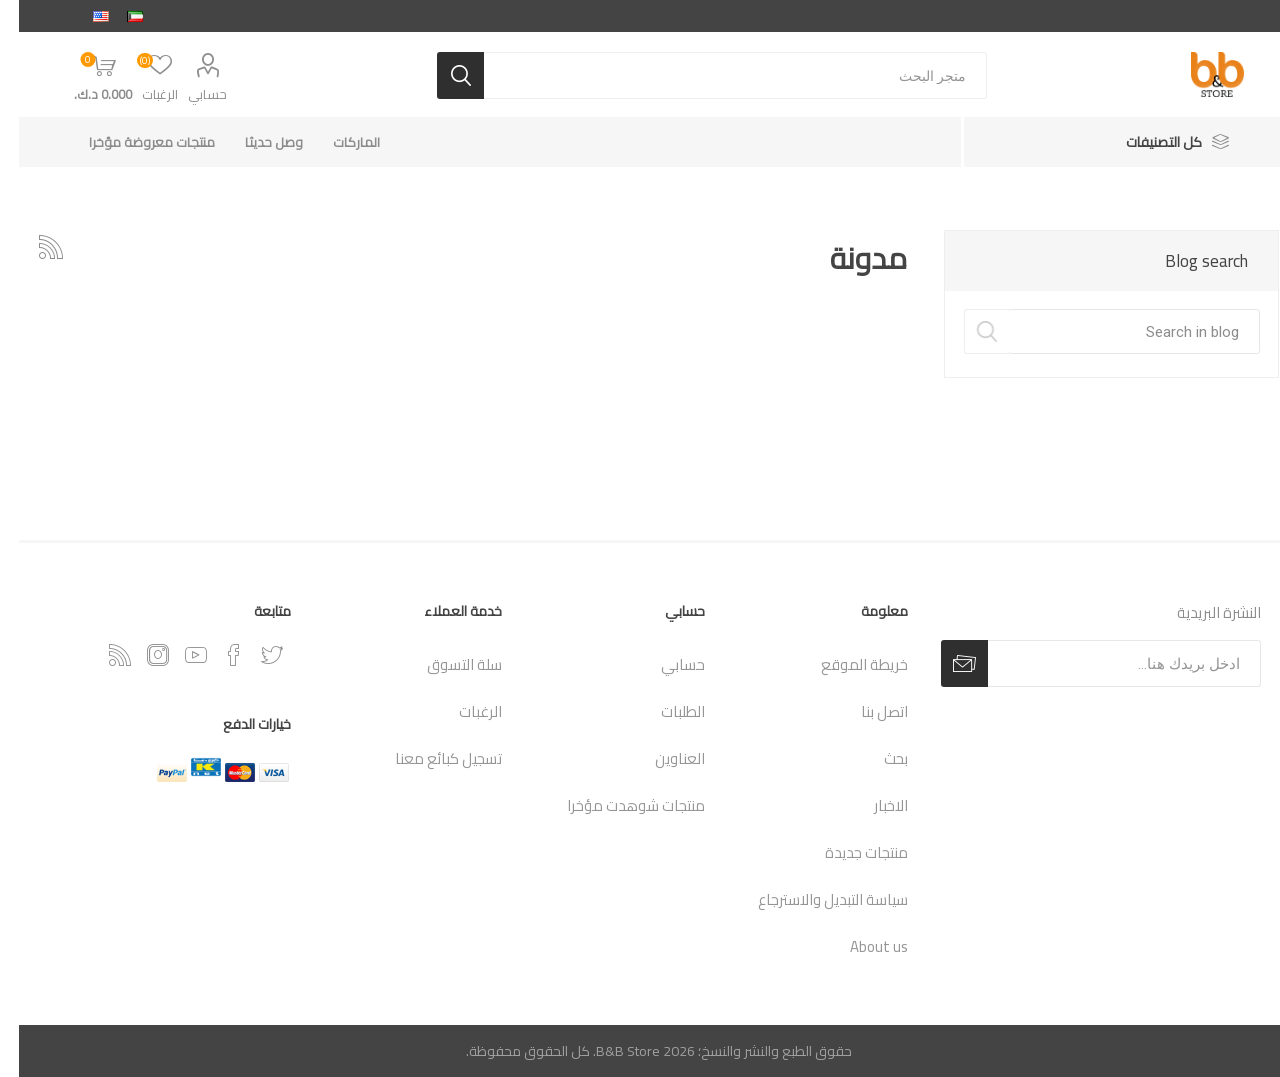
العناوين (661, 758)
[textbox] (1115, 331)
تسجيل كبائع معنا (429, 758)
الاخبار (872, 805)
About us (860, 946)
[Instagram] (139, 655)
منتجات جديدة (847, 852)
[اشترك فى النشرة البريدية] (1105, 663)
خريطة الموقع (845, 664)
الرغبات (461, 711)
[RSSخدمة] (101, 655)
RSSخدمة (32, 247)
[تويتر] (253, 655)
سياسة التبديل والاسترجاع (814, 899)
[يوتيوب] (177, 655)
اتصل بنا (865, 711)
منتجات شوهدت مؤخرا (617, 805)
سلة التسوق (445, 664)
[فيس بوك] (215, 655)
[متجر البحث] (716, 75)
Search (967, 331)
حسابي (188, 94)
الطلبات (664, 711)
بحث (877, 758)
